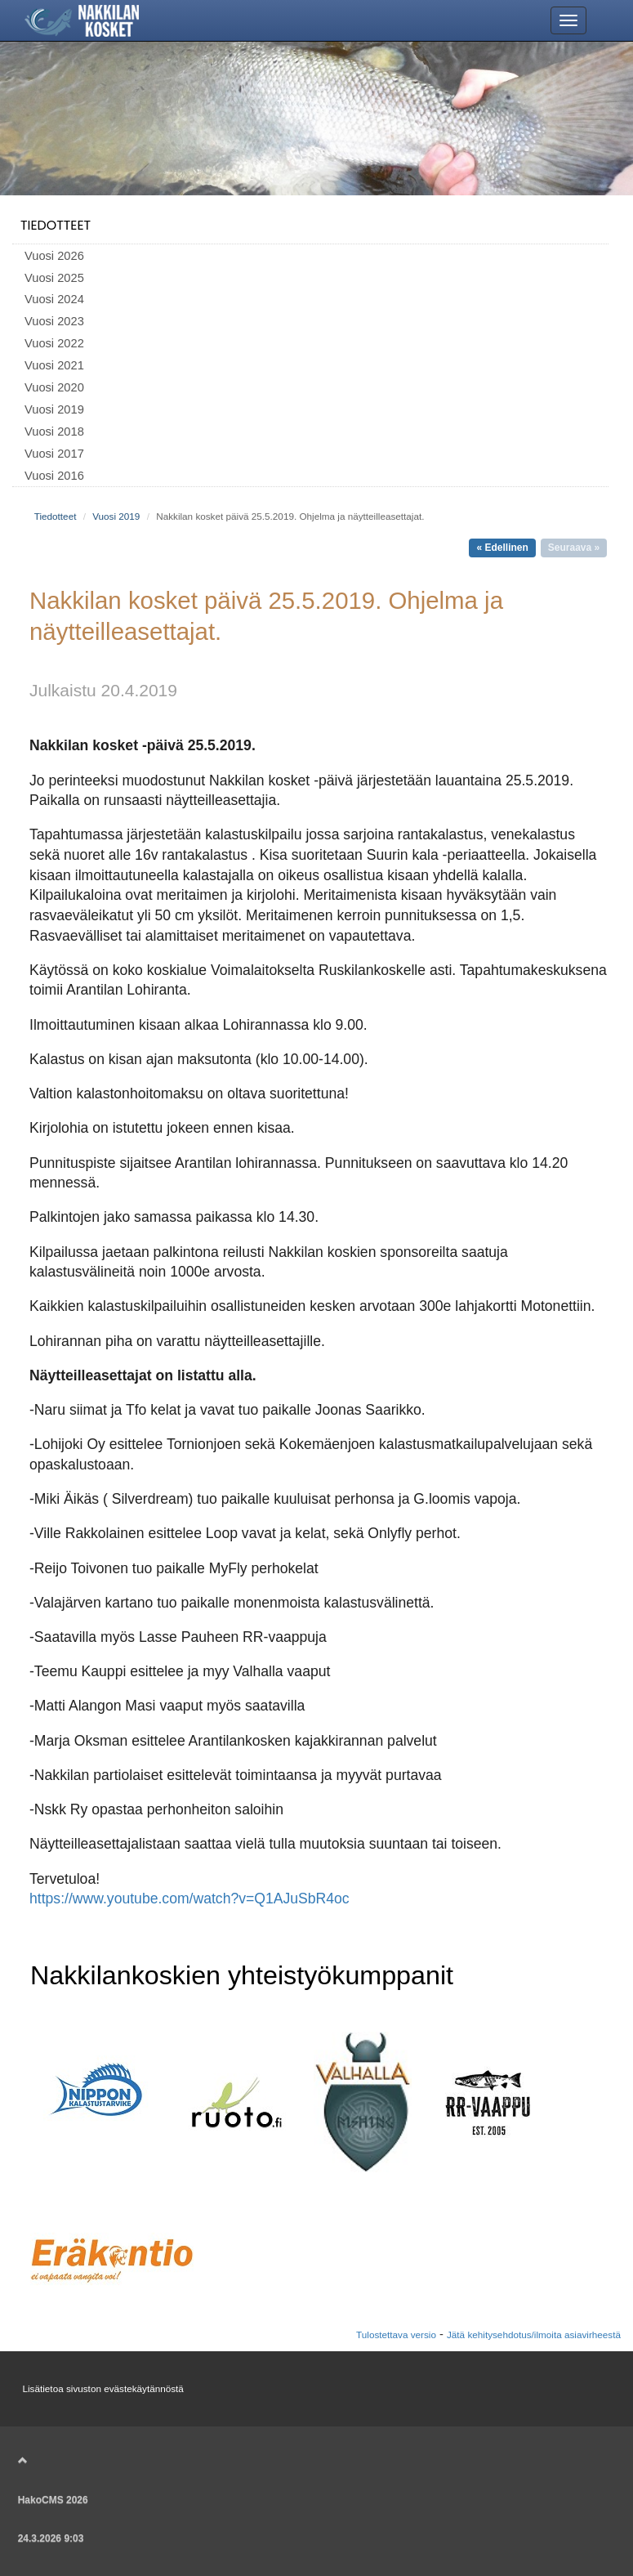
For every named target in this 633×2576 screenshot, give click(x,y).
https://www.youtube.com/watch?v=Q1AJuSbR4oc (189, 1898)
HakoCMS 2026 (53, 2500)
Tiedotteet (55, 225)
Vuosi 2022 (54, 343)
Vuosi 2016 (54, 475)
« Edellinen (502, 547)
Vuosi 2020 (54, 387)
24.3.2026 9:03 (51, 2538)
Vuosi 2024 (54, 299)
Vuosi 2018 (54, 431)
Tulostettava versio (396, 2334)
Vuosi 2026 (54, 255)
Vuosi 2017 (54, 453)
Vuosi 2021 (54, 365)
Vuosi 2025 (54, 277)
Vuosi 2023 (54, 321)
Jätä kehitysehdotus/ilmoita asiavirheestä (534, 2334)
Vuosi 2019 (54, 409)
